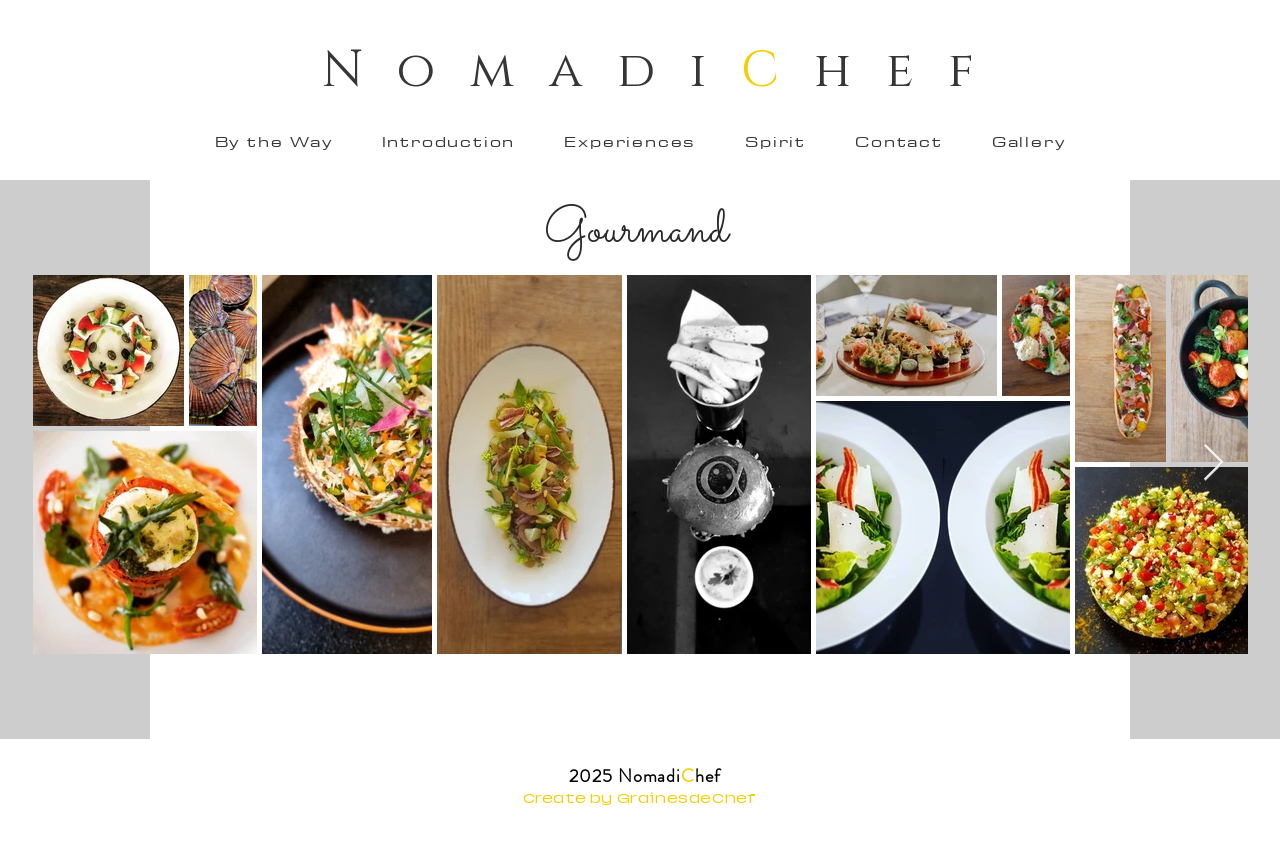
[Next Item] (1213, 463)
